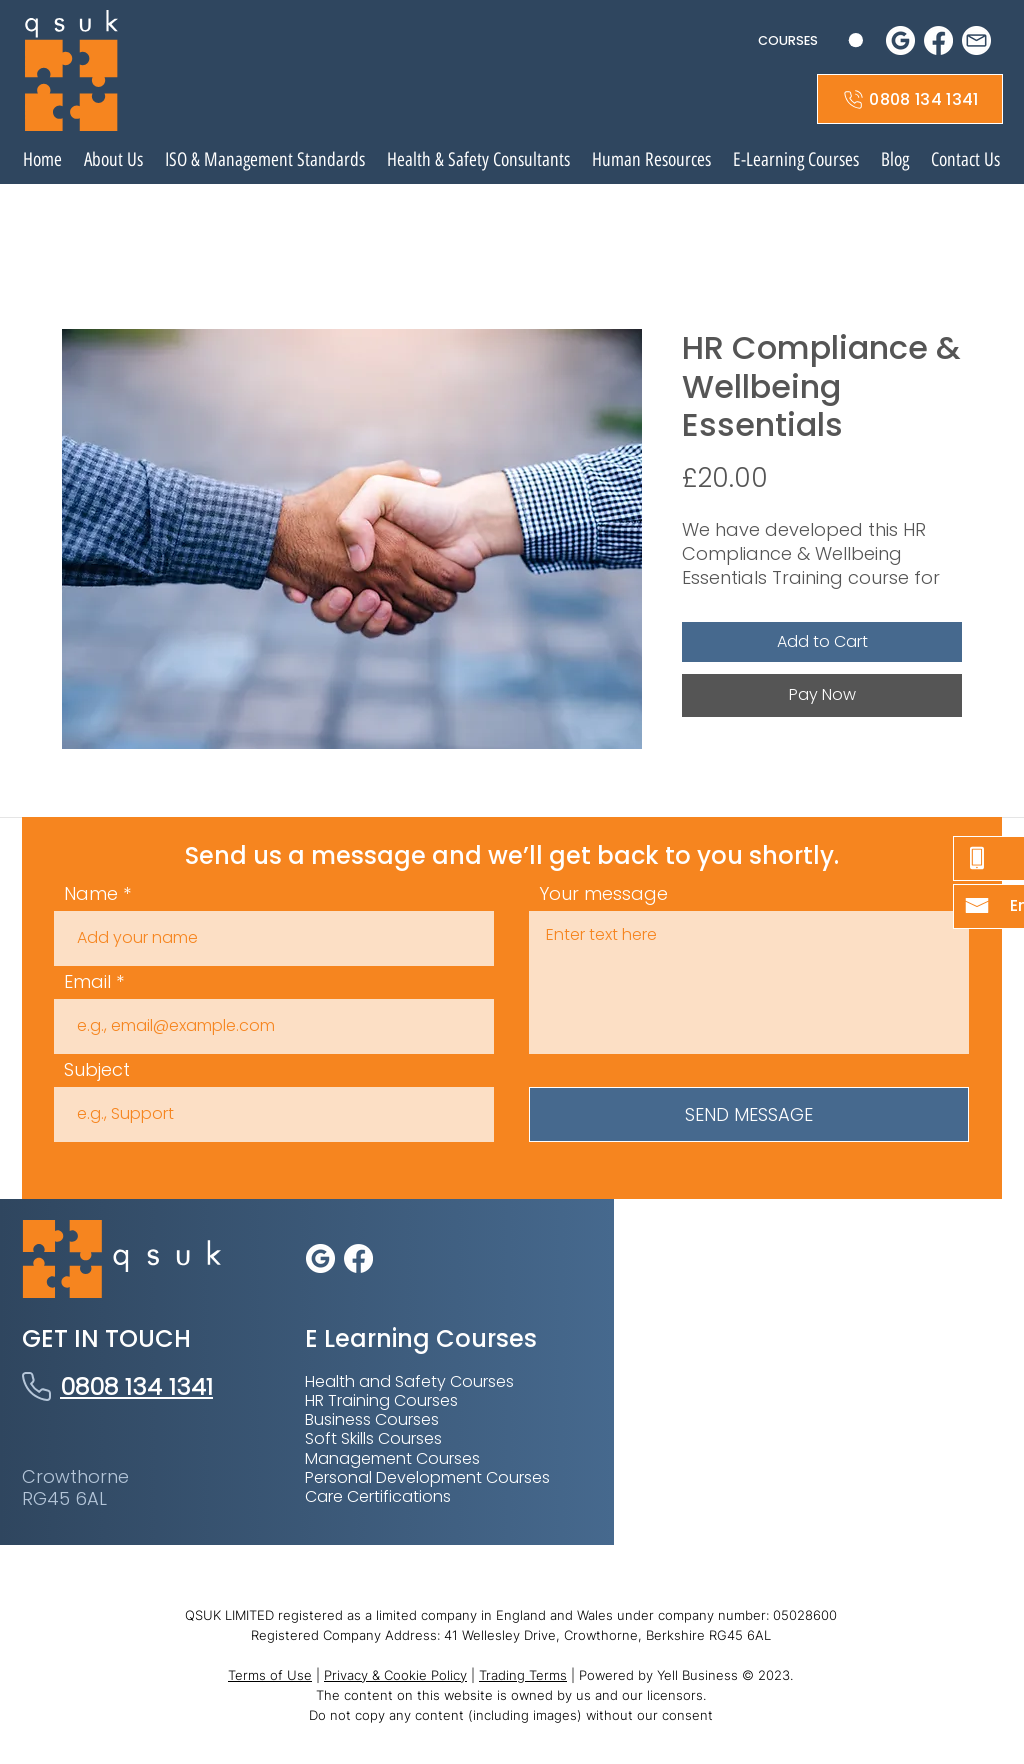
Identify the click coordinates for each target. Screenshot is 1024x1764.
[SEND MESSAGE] (749, 1114)
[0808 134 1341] (910, 99)
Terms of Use (270, 1675)
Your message (603, 894)
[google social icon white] (900, 40)
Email (87, 982)
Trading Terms (523, 1675)
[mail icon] (976, 40)
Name (91, 894)
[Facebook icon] (938, 40)
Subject (97, 1070)
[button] (810, 40)
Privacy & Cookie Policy (395, 1675)
